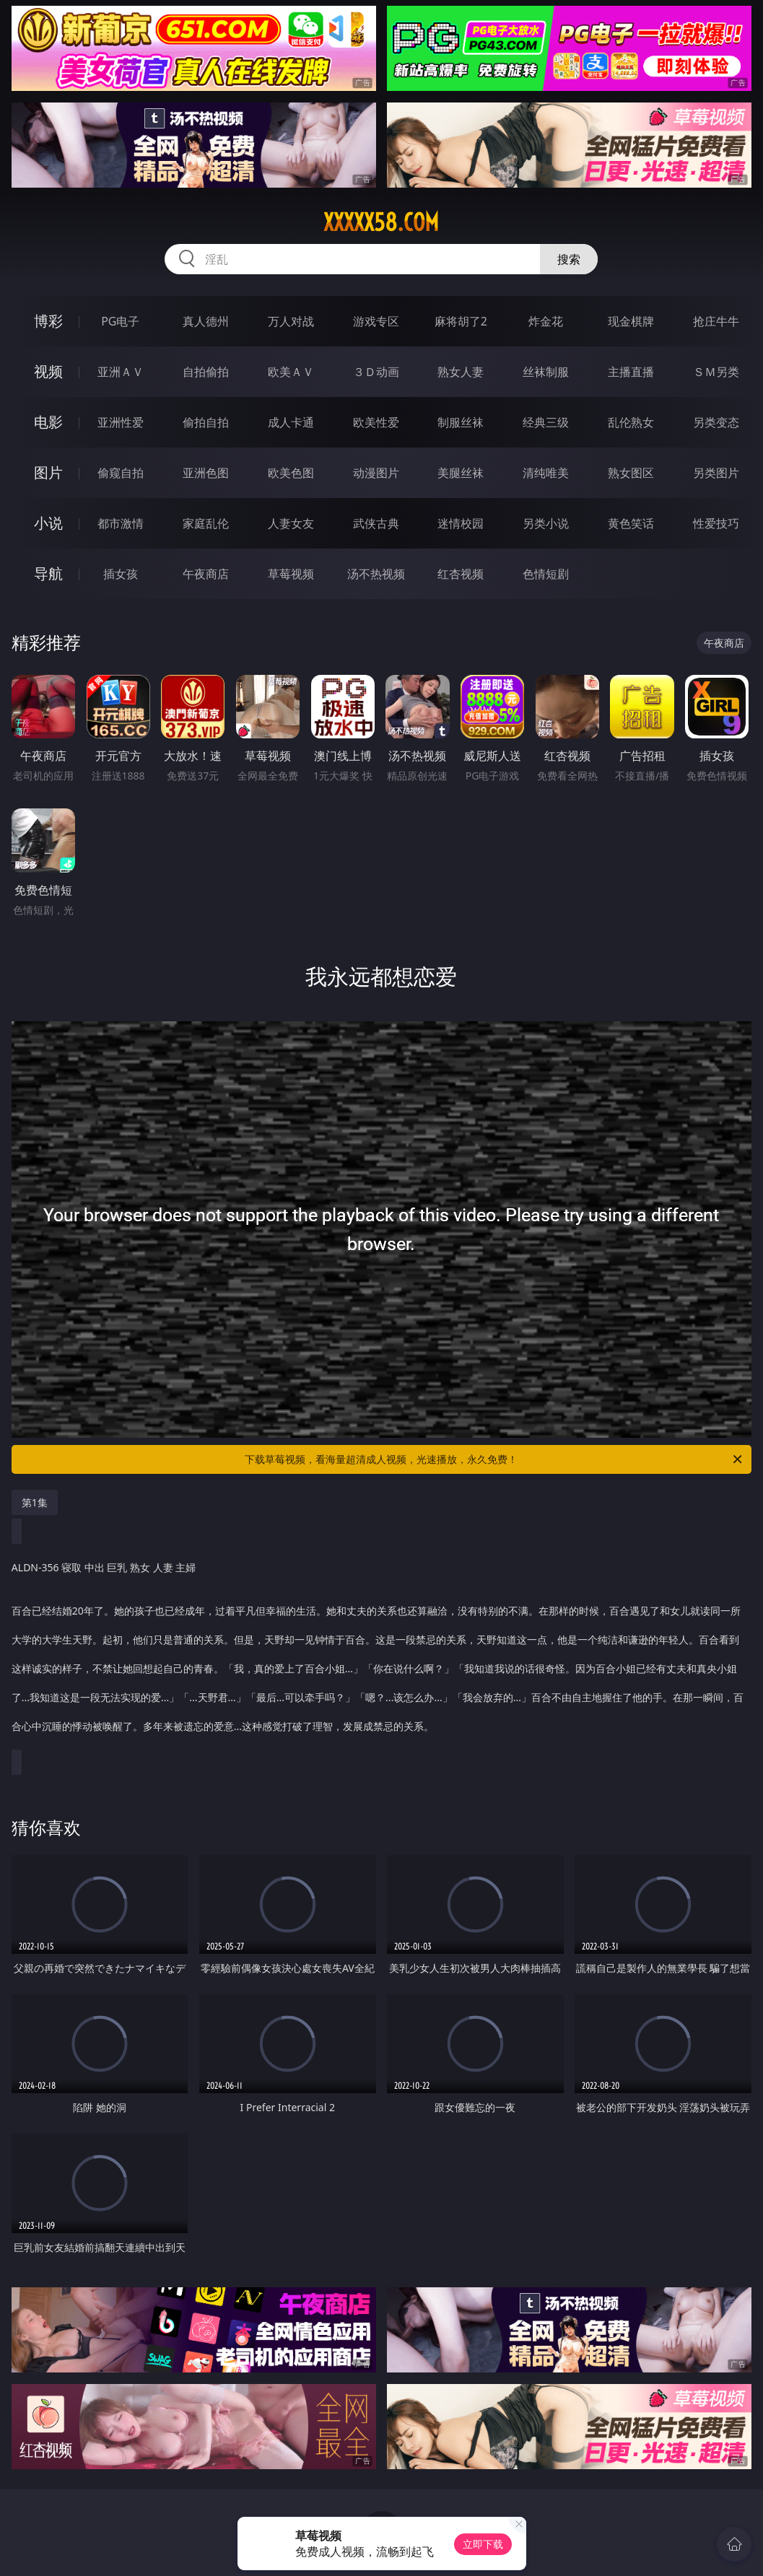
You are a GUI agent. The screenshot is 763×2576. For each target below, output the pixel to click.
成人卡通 (291, 422)
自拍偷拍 (206, 372)
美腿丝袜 (460, 473)
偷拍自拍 (206, 422)
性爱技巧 (716, 523)
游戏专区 (376, 321)
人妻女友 (291, 523)
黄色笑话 (631, 523)
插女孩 (120, 574)
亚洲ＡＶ (120, 372)
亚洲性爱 (120, 422)
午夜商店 (206, 574)
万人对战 (291, 321)
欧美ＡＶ (291, 372)
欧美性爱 (376, 422)
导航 (48, 573)
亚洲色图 (206, 473)
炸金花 (545, 321)
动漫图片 (376, 473)
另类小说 (546, 523)
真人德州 (206, 321)
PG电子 (120, 321)
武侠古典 (376, 523)
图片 (48, 472)
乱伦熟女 (631, 422)
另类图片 (716, 473)
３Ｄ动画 (376, 372)
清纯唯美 (546, 473)
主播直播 (631, 372)
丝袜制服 (546, 372)
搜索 (568, 259)
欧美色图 (291, 473)
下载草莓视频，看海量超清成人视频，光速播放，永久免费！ (494, 1459)
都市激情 (120, 523)
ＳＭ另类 (716, 372)
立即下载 (483, 2544)
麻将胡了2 (461, 321)
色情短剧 (546, 574)
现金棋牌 (631, 321)
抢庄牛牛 (716, 321)
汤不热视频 (376, 574)
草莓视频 (291, 574)
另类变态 (716, 422)
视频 (48, 371)
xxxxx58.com (381, 222)
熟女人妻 (460, 372)
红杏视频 (460, 574)
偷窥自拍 (120, 473)
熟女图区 (631, 473)
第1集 (35, 1502)
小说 (48, 523)
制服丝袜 (460, 422)
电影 (48, 422)
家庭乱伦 (206, 523)
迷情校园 (460, 523)
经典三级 (546, 422)
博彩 (48, 321)
